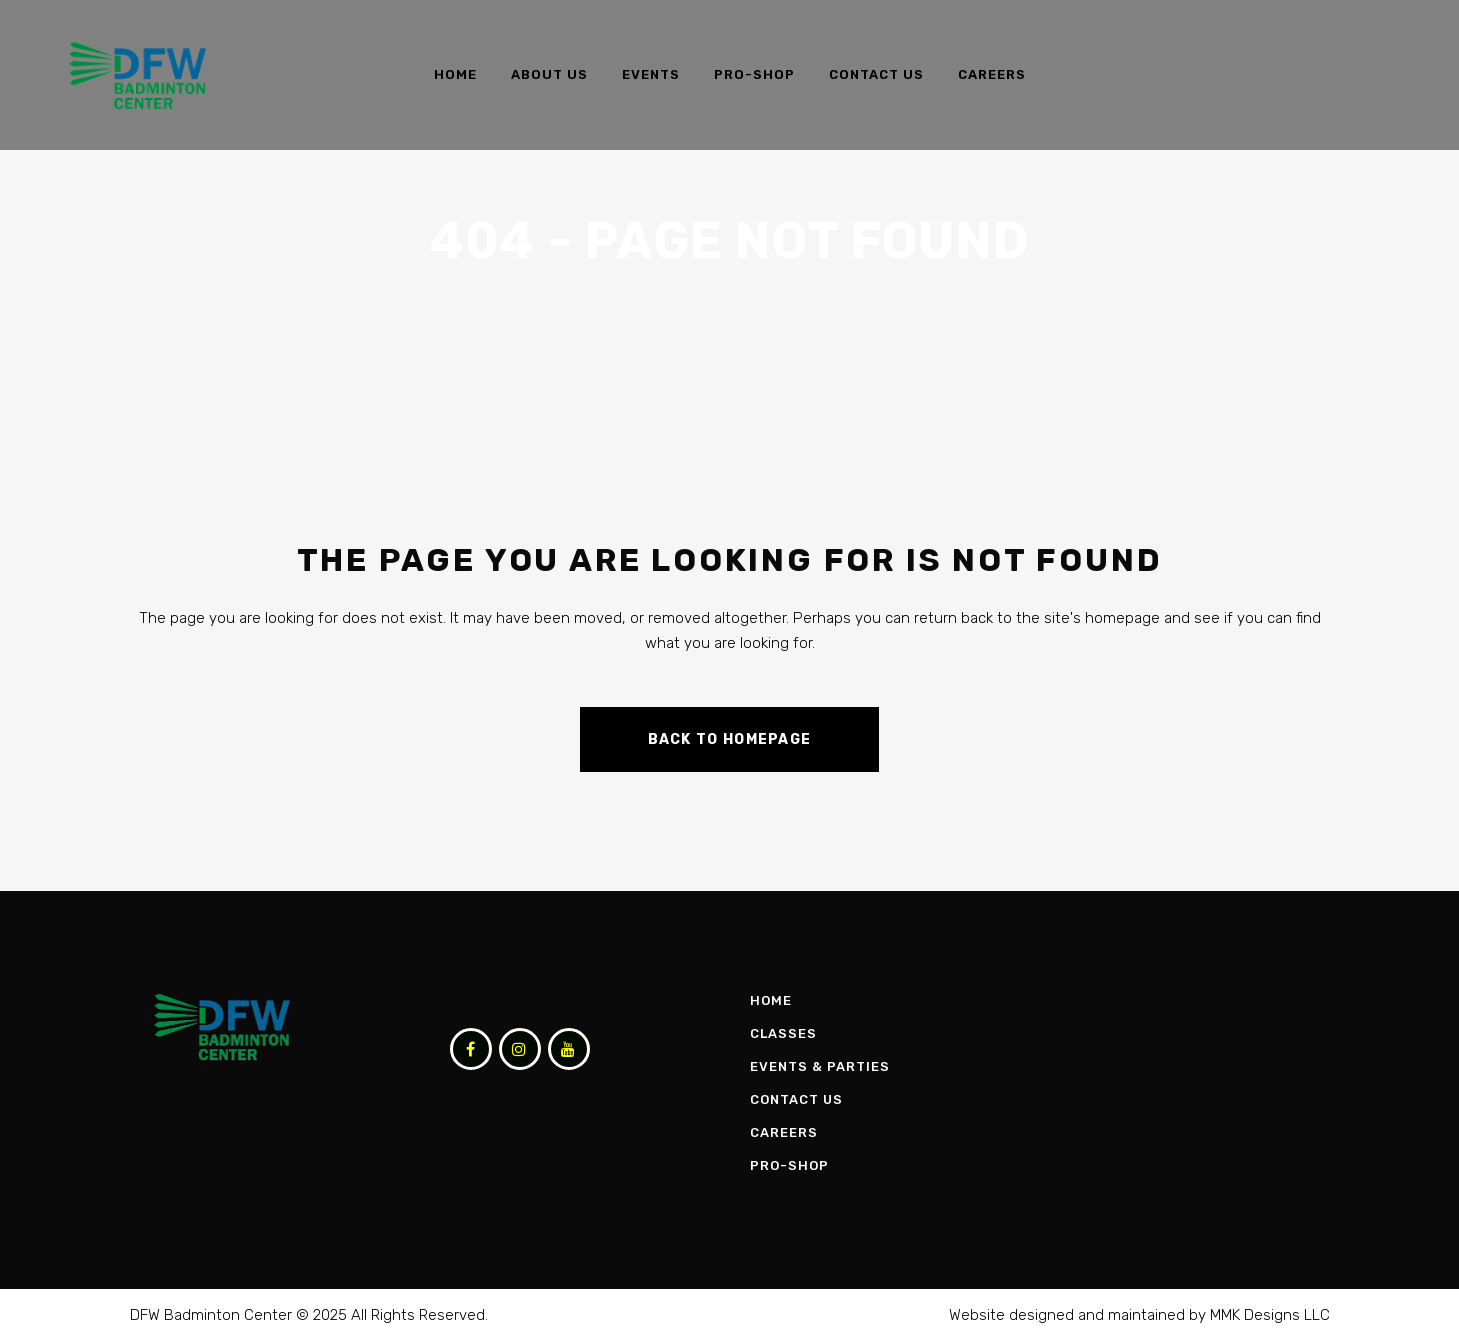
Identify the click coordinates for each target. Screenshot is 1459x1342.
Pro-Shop (789, 1165)
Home (771, 1000)
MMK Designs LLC (1270, 1315)
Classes (783, 1033)
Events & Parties (820, 1066)
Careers (784, 1132)
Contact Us (796, 1099)
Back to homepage (730, 739)
